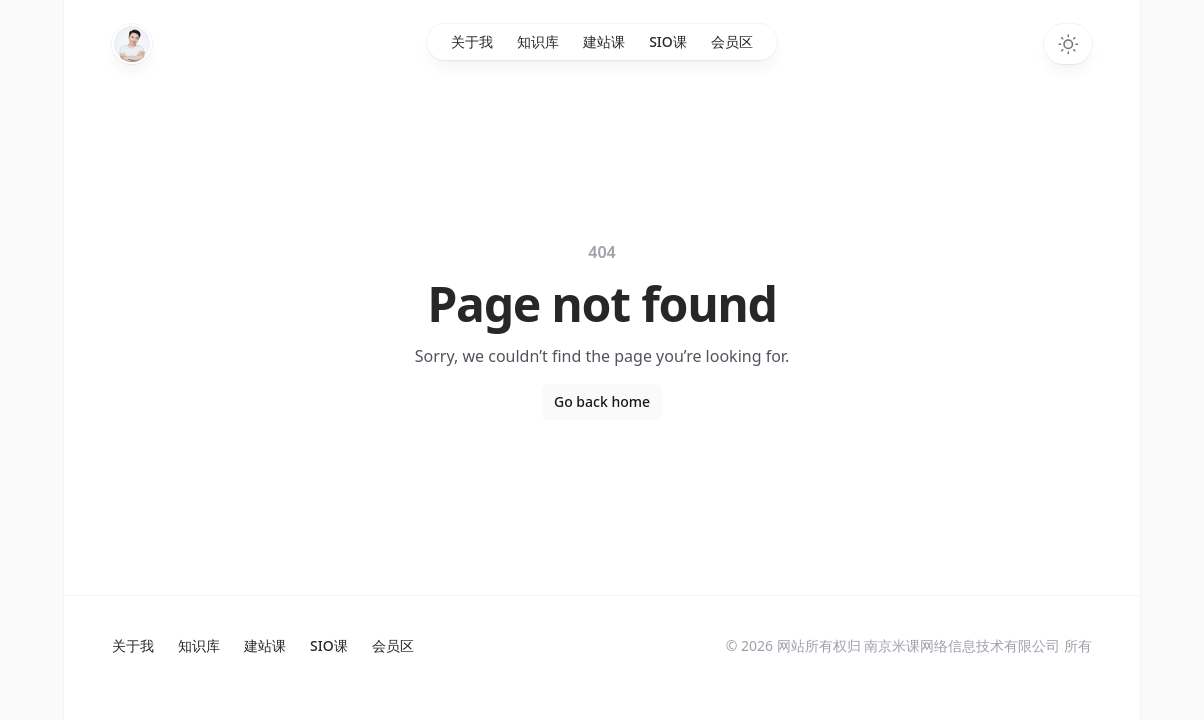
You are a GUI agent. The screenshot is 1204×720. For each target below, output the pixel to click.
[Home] (132, 44)
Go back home (602, 401)
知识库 (538, 41)
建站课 (604, 41)
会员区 (732, 41)
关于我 (472, 41)
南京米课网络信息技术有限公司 (962, 645)
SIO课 (668, 41)
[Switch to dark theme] (1068, 44)
